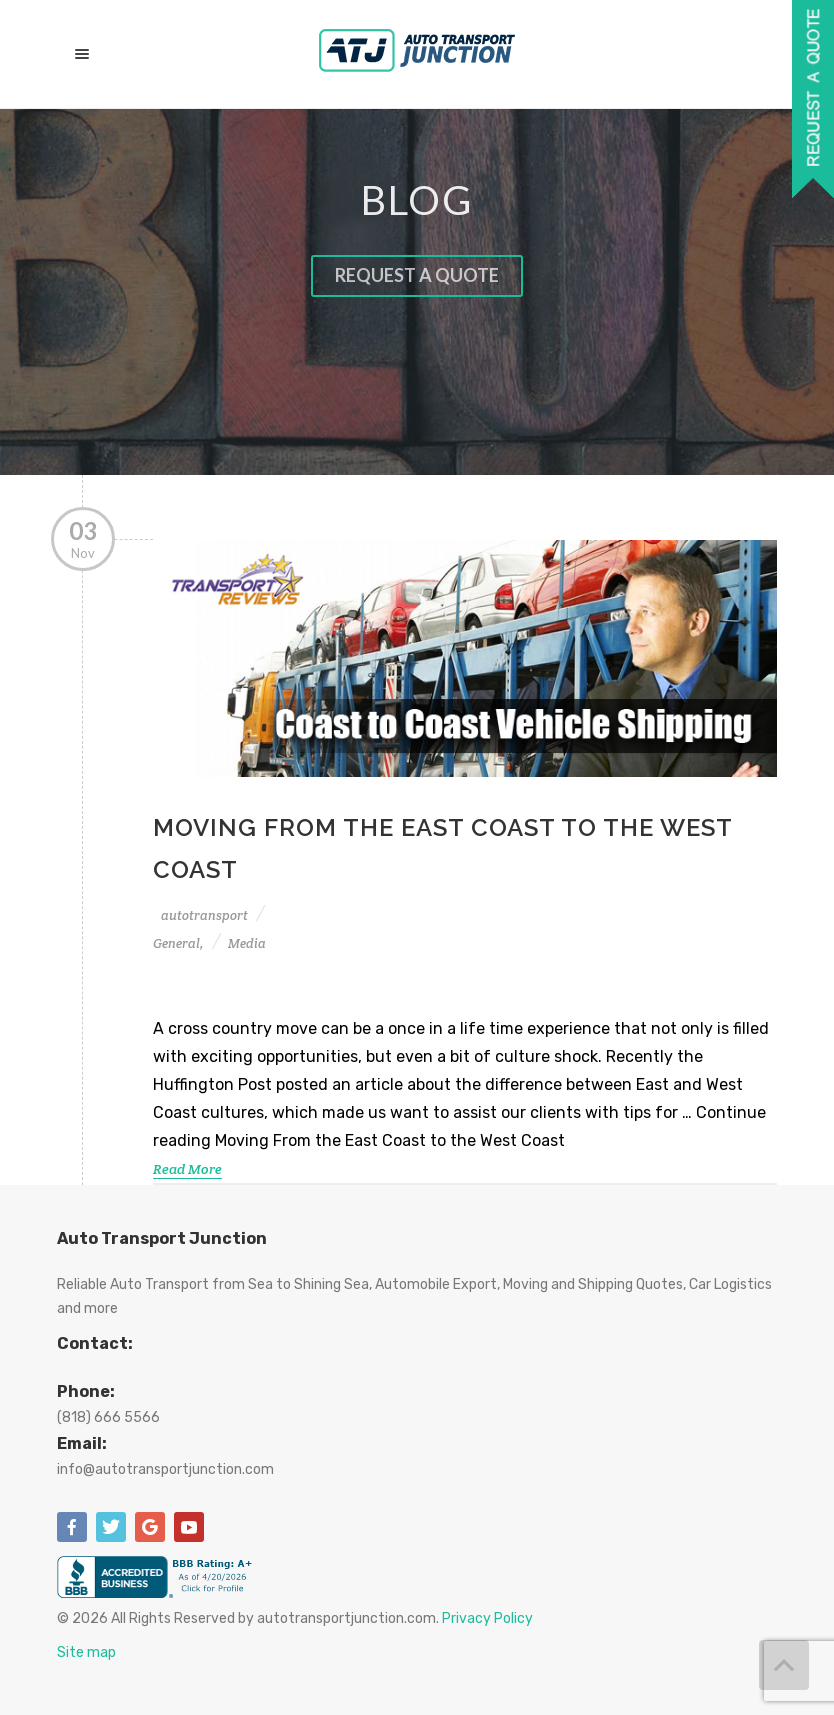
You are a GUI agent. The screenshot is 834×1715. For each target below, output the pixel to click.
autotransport (204, 915)
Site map (86, 1652)
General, (178, 943)
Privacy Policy (487, 1618)
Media (247, 943)
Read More (187, 1169)
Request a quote (417, 275)
